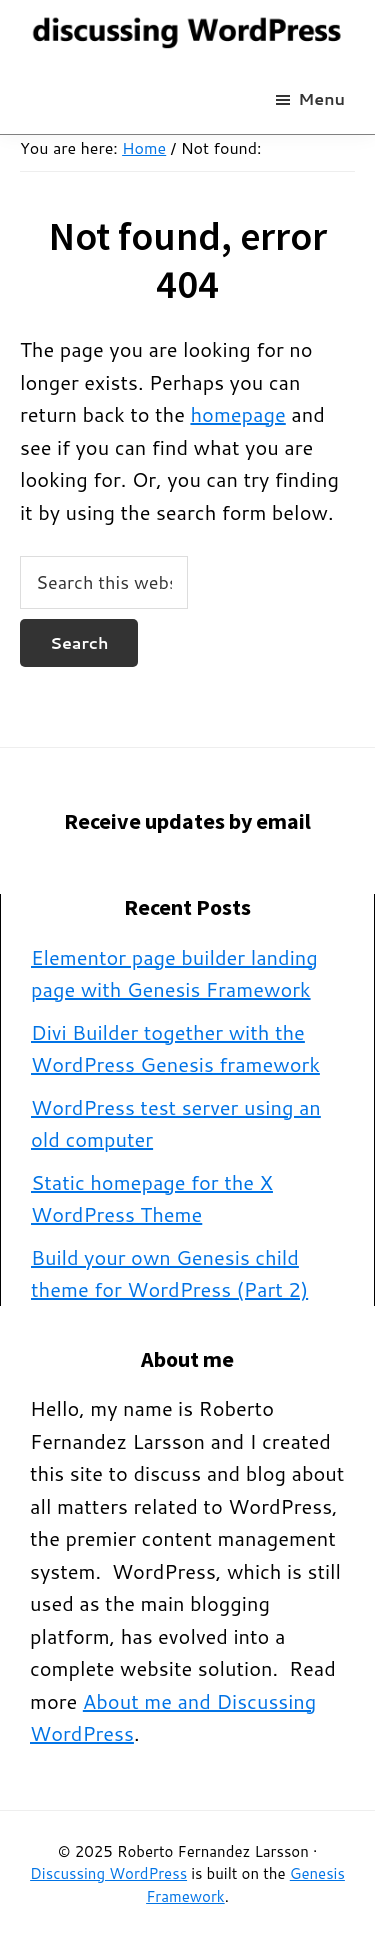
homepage (237, 414)
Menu (321, 98)
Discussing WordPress (108, 1873)
